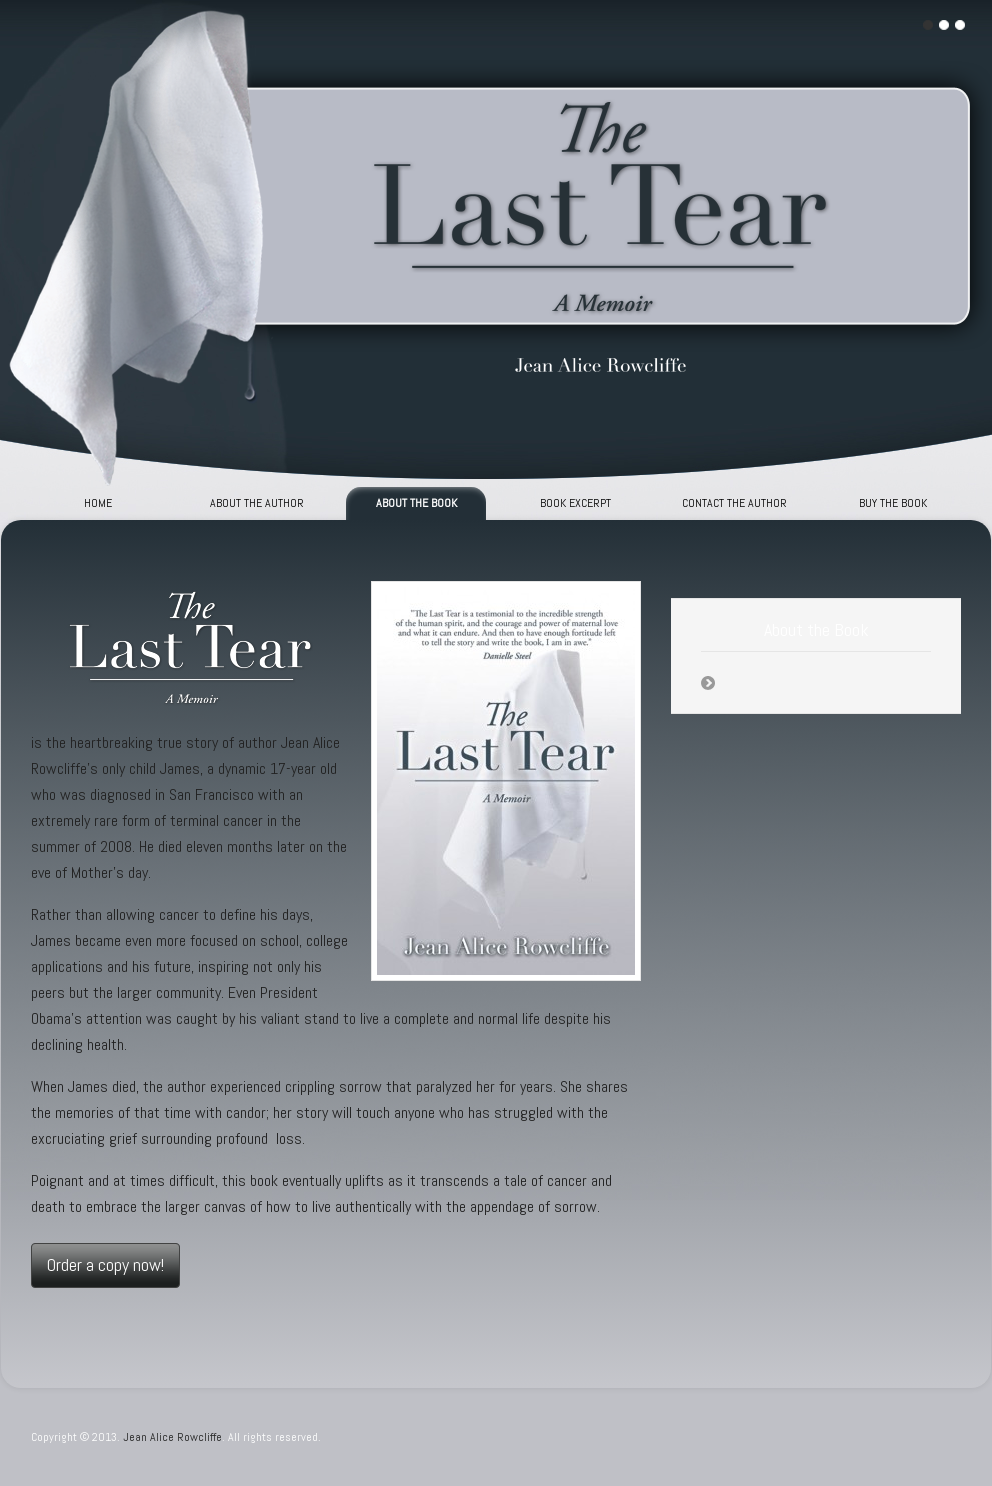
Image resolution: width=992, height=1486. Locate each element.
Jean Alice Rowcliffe (172, 1437)
